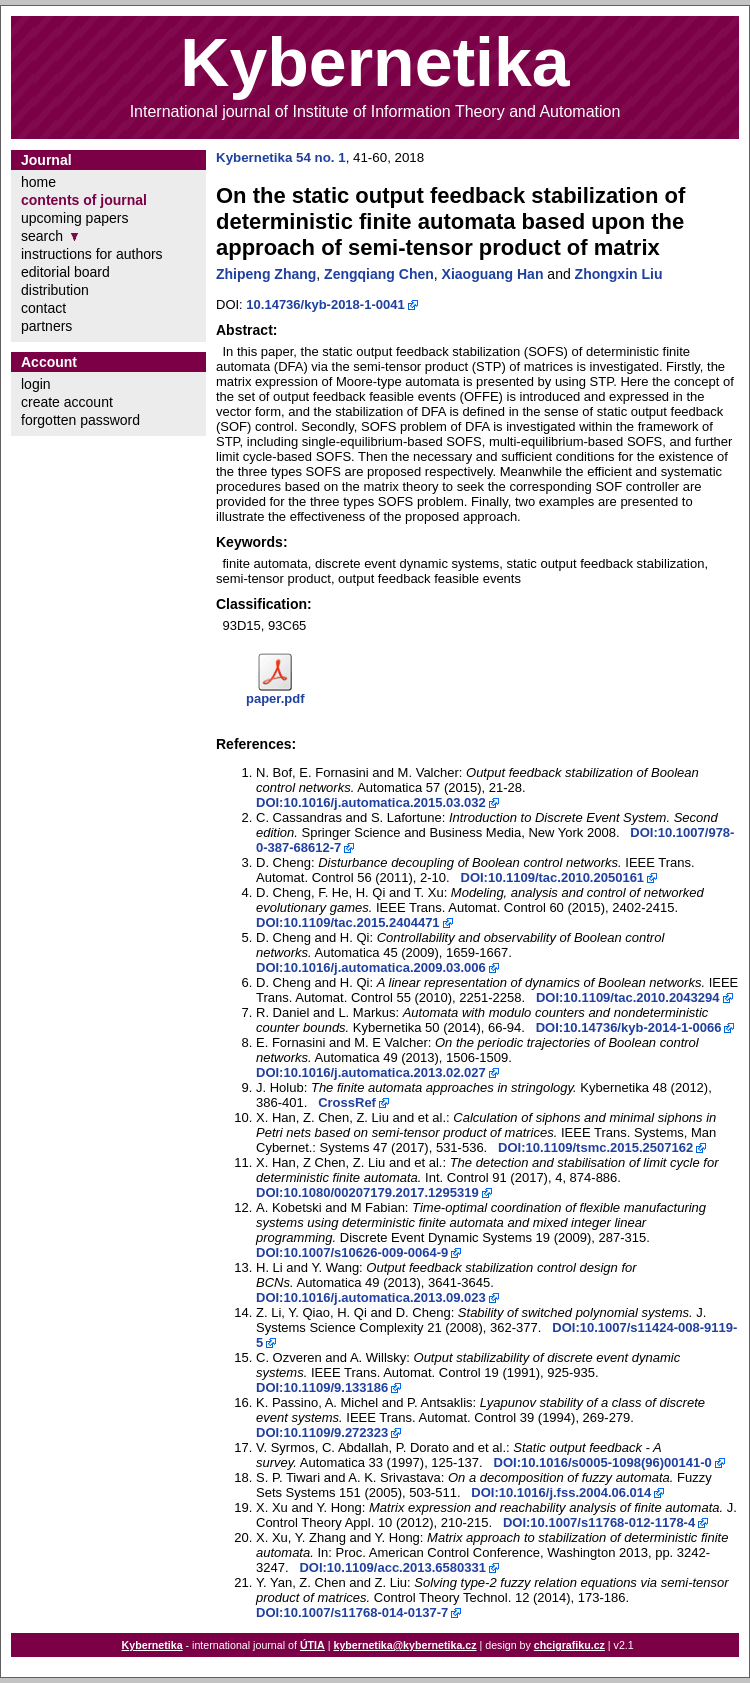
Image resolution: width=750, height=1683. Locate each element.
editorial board (65, 272)
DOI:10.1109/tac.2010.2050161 (553, 877)
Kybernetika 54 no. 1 (281, 157)
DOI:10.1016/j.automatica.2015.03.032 (371, 802)
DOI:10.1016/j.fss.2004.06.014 (561, 1492)
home (38, 182)
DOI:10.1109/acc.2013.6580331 (392, 1567)
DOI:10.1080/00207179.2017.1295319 (367, 1192)
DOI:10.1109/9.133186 (322, 1387)
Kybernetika (152, 1645)
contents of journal (84, 200)
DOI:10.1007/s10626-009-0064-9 (352, 1252)
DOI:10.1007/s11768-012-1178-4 (599, 1522)
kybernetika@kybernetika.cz (404, 1645)
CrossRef (347, 1102)
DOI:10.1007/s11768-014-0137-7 (352, 1612)
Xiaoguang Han (493, 274)
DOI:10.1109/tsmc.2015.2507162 (595, 1147)
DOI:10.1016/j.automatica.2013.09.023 (371, 1297)
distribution (55, 290)
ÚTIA (312, 1645)
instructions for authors (92, 254)
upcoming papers (74, 218)
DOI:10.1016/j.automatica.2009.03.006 (371, 967)
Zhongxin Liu (619, 274)
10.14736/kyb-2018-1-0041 (325, 304)
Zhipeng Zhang (266, 274)
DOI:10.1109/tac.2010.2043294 (628, 997)
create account (67, 402)
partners (46, 326)
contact (43, 308)
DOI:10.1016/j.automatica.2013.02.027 (371, 1072)
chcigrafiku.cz (569, 1645)
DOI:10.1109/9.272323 (322, 1432)
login (36, 384)
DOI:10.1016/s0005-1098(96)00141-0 (603, 1462)
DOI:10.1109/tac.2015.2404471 (348, 922)
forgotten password (80, 420)
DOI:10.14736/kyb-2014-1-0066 (629, 1027)
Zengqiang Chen (379, 274)
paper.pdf (275, 698)
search (42, 236)
